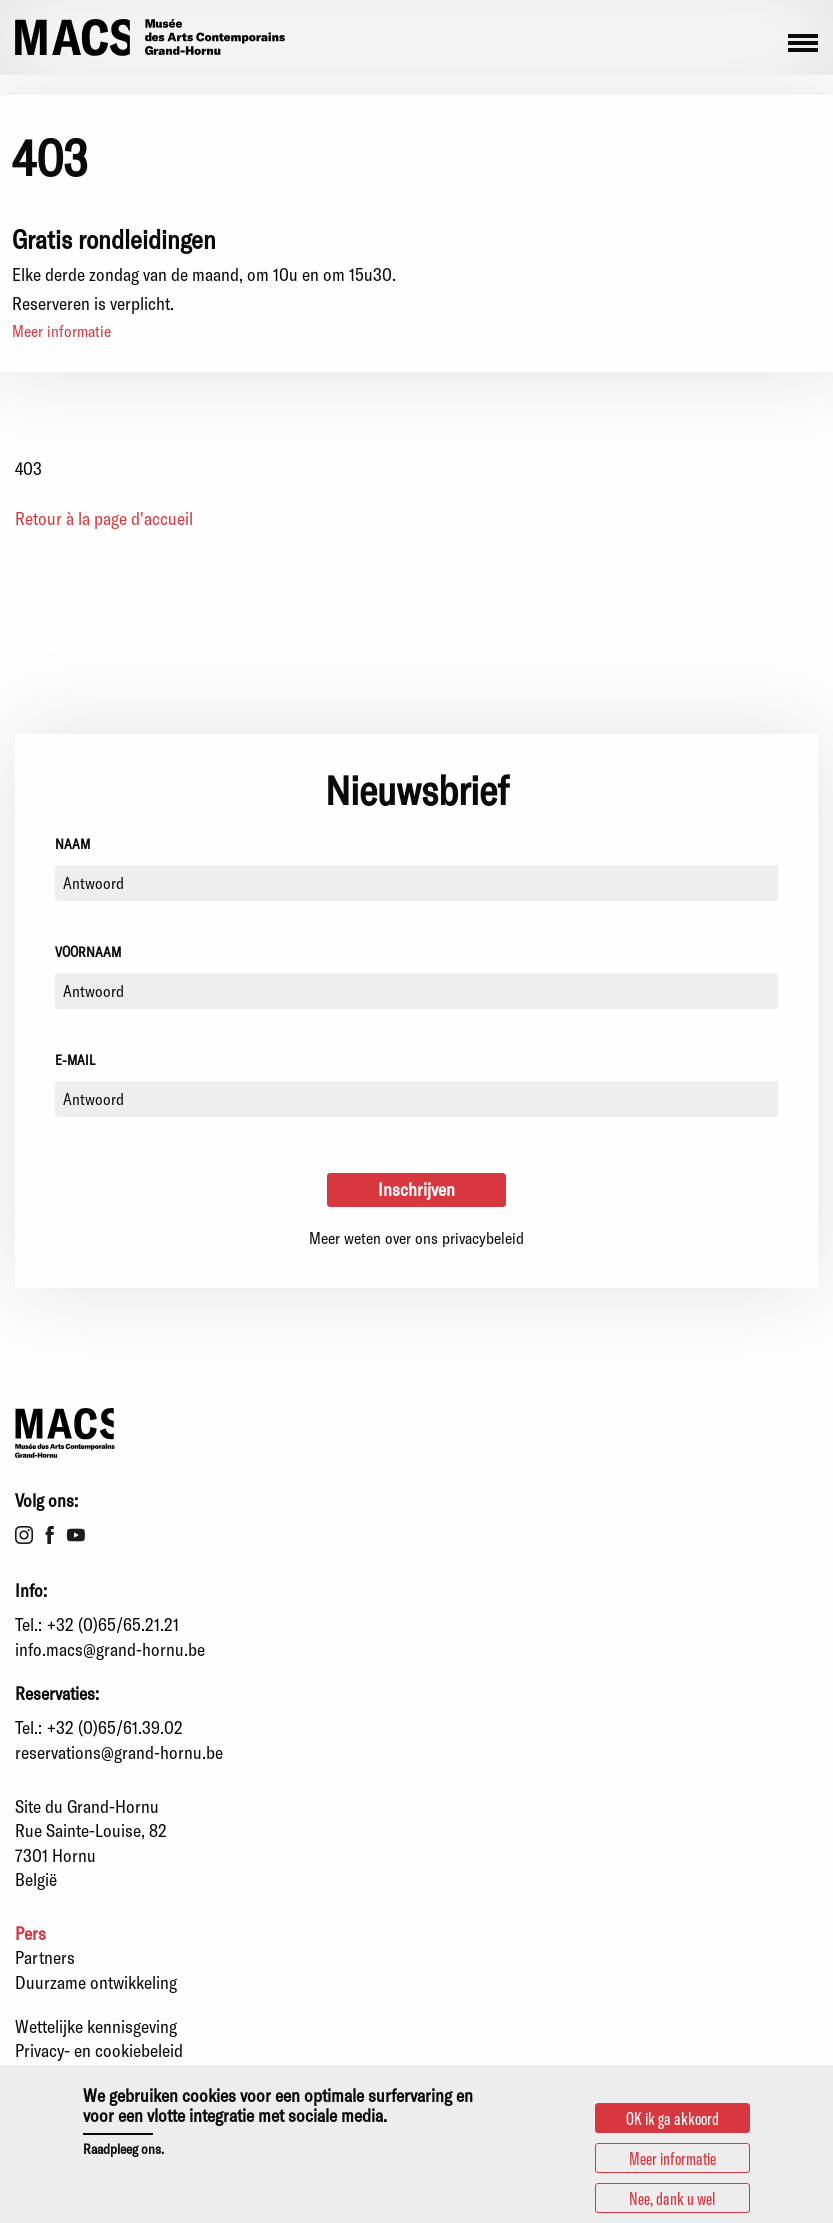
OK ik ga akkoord (672, 2119)
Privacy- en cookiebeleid (99, 2050)
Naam (72, 843)
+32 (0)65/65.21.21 (113, 1624)
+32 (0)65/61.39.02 (115, 1727)
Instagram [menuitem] (24, 1535)
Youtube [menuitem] (76, 1535)
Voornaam (88, 951)
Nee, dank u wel (672, 2199)
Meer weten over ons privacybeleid (416, 1237)
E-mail (75, 1059)
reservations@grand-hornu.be (119, 1752)
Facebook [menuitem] (50, 1535)
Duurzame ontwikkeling (96, 1982)
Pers (30, 1933)
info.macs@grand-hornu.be (110, 1649)
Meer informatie (61, 330)
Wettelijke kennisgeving (96, 2026)
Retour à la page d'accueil (104, 518)
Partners (45, 1957)
